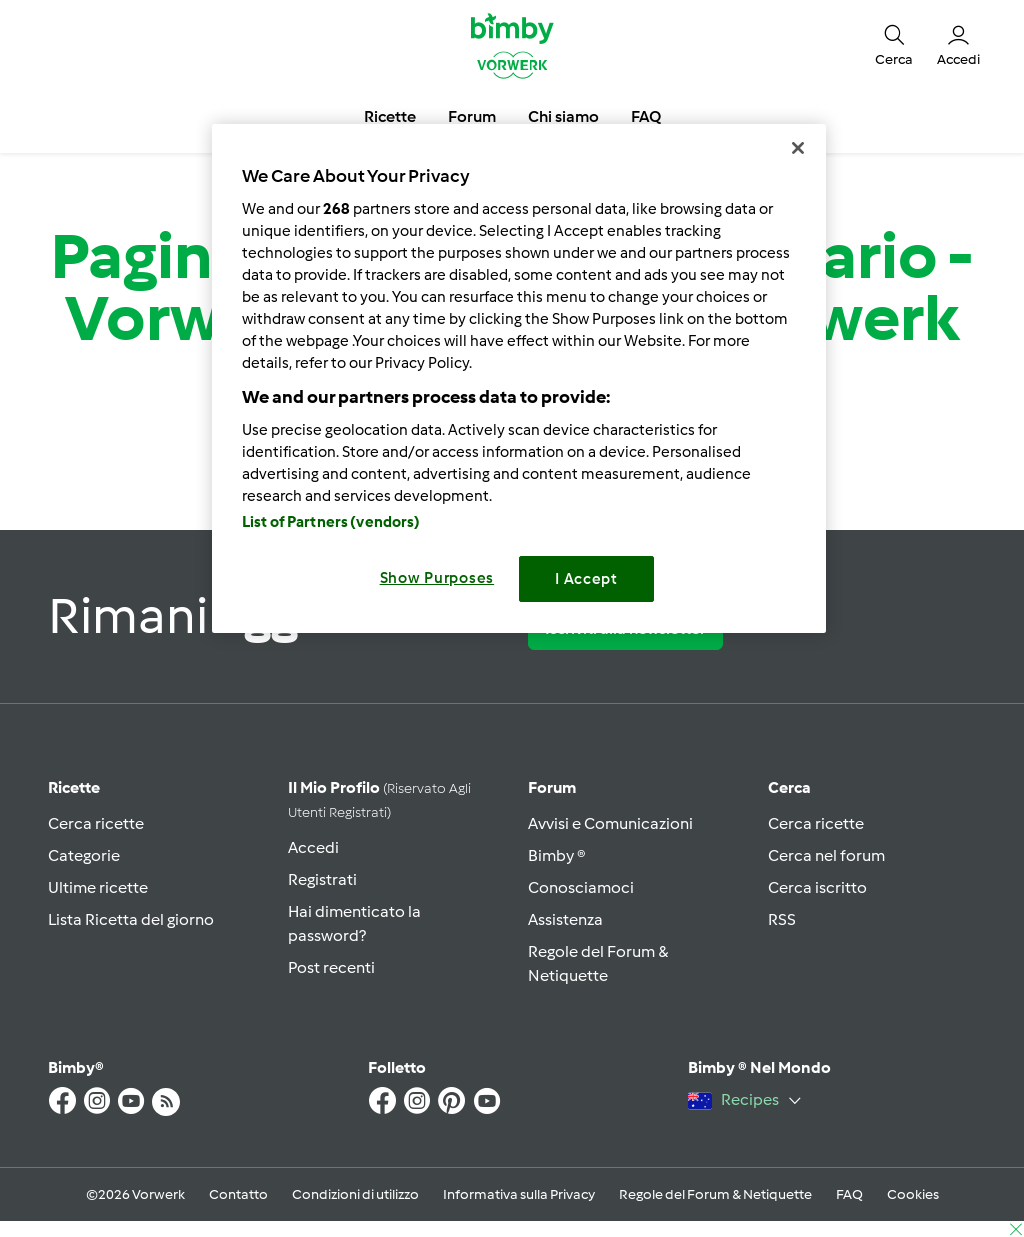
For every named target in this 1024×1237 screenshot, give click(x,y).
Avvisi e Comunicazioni (610, 823)
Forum (552, 787)
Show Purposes (437, 578)
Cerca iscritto (817, 887)
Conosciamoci (581, 887)
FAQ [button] (646, 116)
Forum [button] (472, 116)
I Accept (586, 579)
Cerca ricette (96, 823)
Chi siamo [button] (563, 116)
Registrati (322, 879)
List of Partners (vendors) (331, 522)
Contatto (238, 1194)
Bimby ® (557, 855)
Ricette (74, 787)
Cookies (913, 1194)
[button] (894, 44)
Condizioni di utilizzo (355, 1194)
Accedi (313, 847)
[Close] (798, 148)
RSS (782, 919)
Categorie (84, 855)
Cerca (789, 787)
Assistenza (565, 919)
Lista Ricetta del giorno (131, 919)
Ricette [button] (390, 116)
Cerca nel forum (826, 855)
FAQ (849, 1194)
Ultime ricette (98, 887)
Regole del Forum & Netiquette (715, 1194)
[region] (519, 378)
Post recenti (331, 967)
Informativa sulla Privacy (519, 1194)
